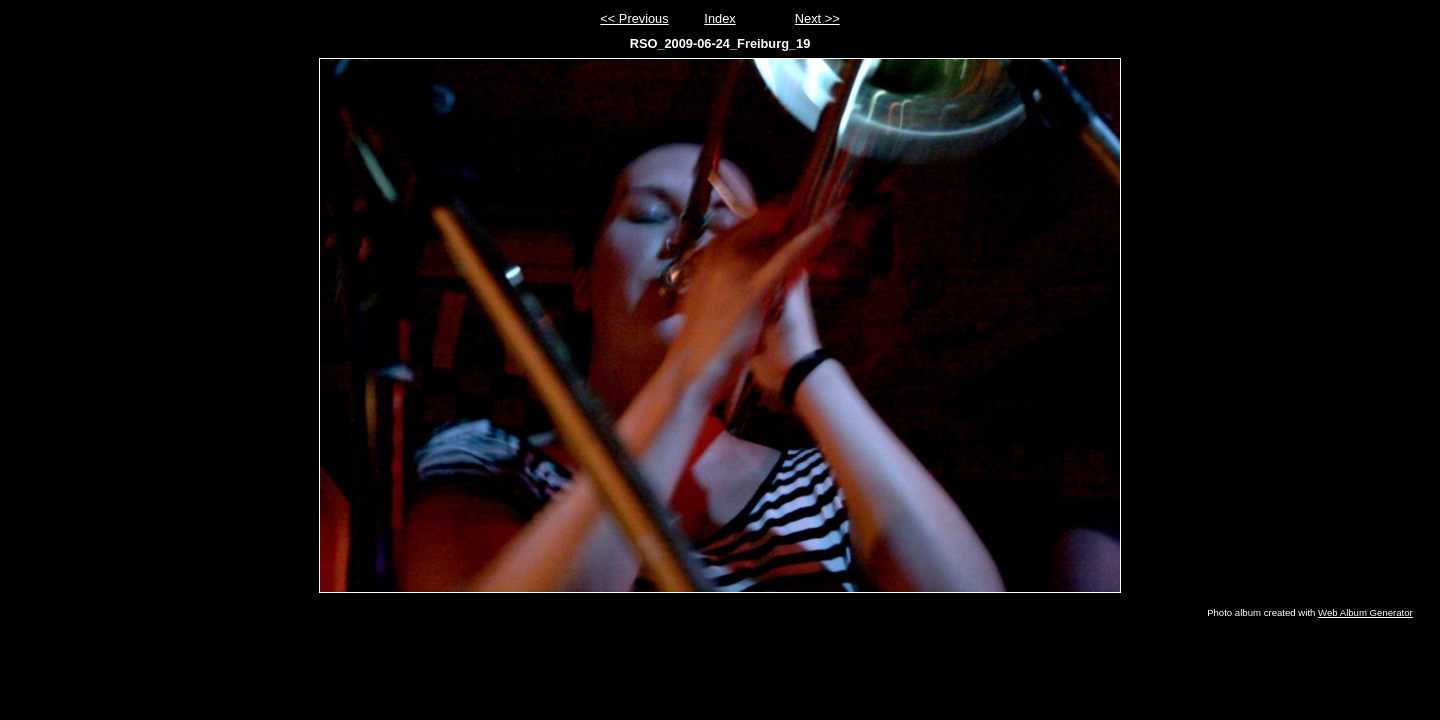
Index (719, 18)
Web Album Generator (1365, 612)
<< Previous (634, 18)
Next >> (817, 18)
